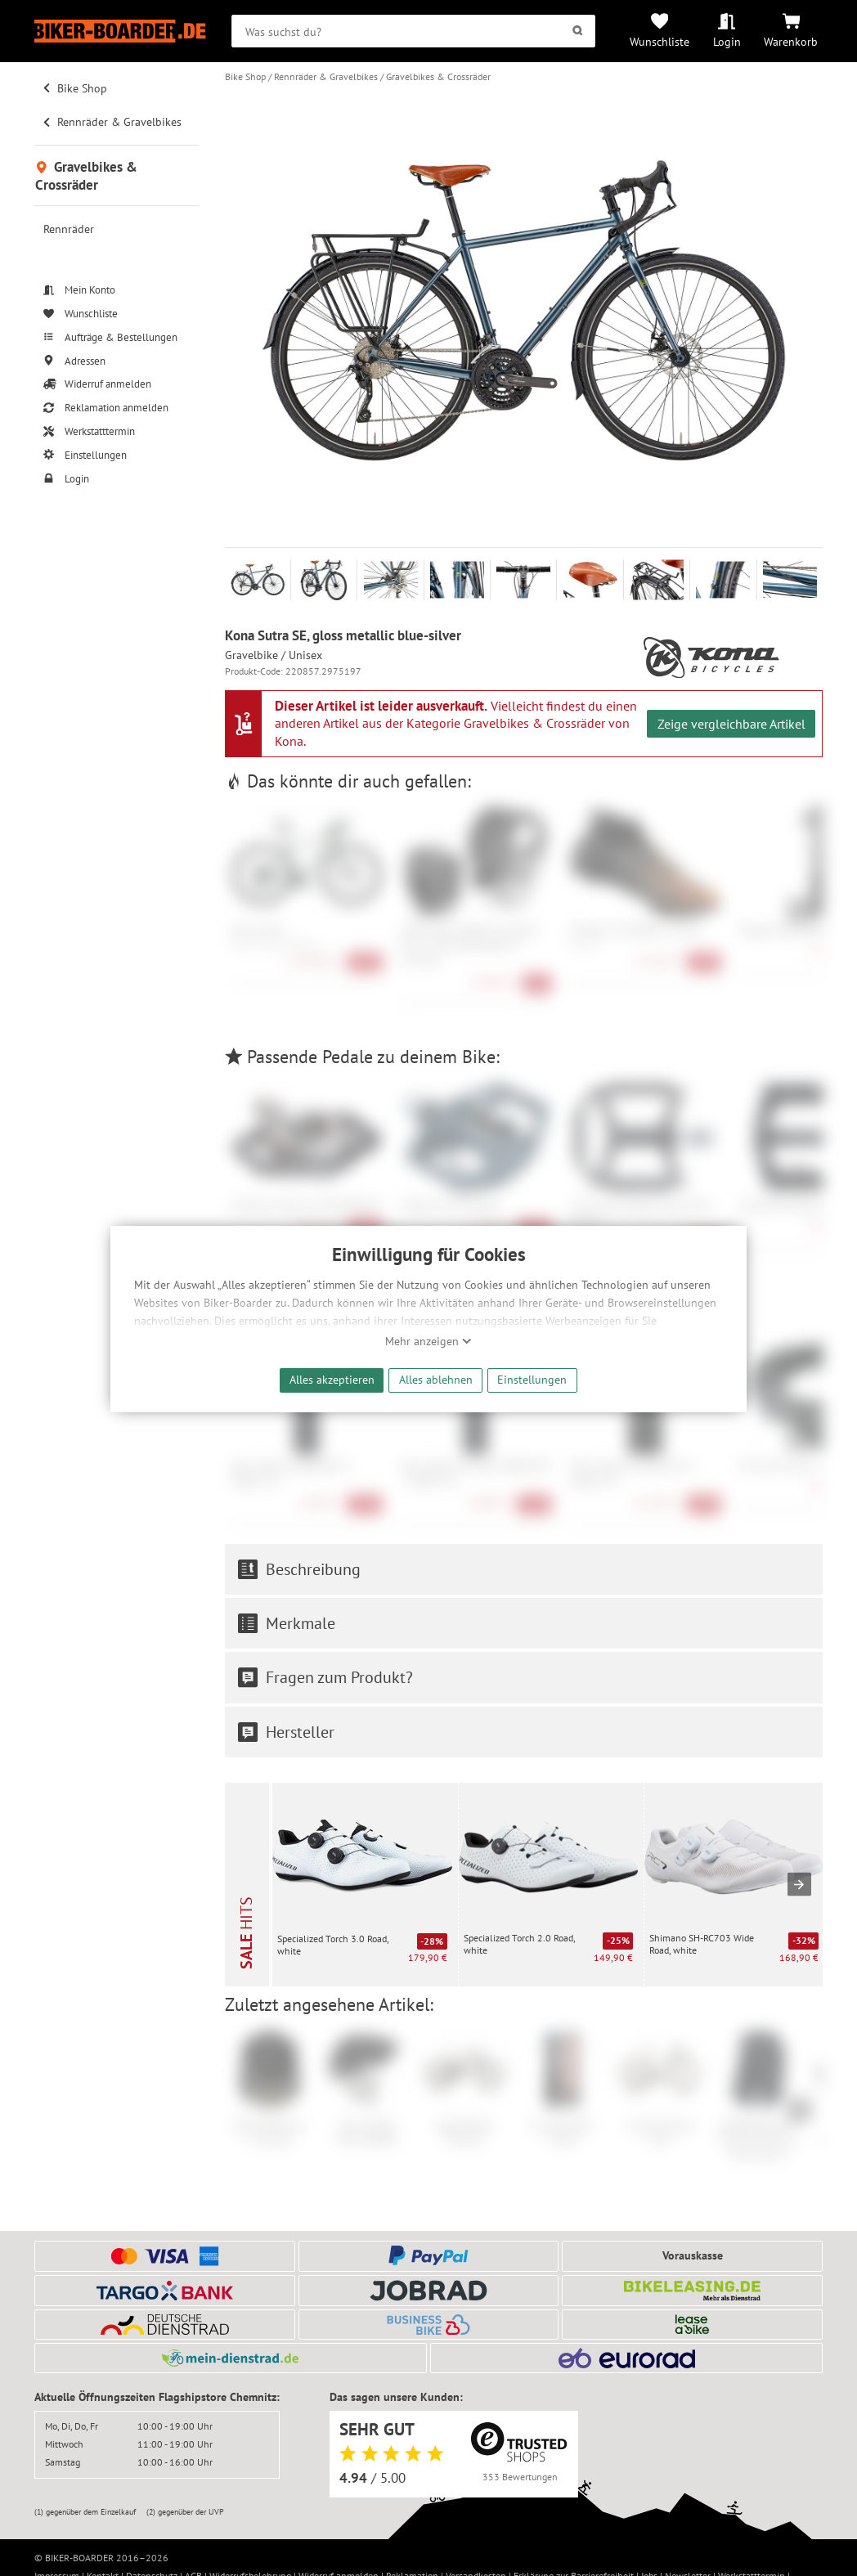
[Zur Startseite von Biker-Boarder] (120, 31)
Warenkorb (791, 41)
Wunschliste (659, 41)
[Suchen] (577, 31)
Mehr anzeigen (428, 1341)
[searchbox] (413, 31)
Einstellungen (532, 1379)
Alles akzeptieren (332, 1379)
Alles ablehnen (436, 1379)
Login (727, 41)
